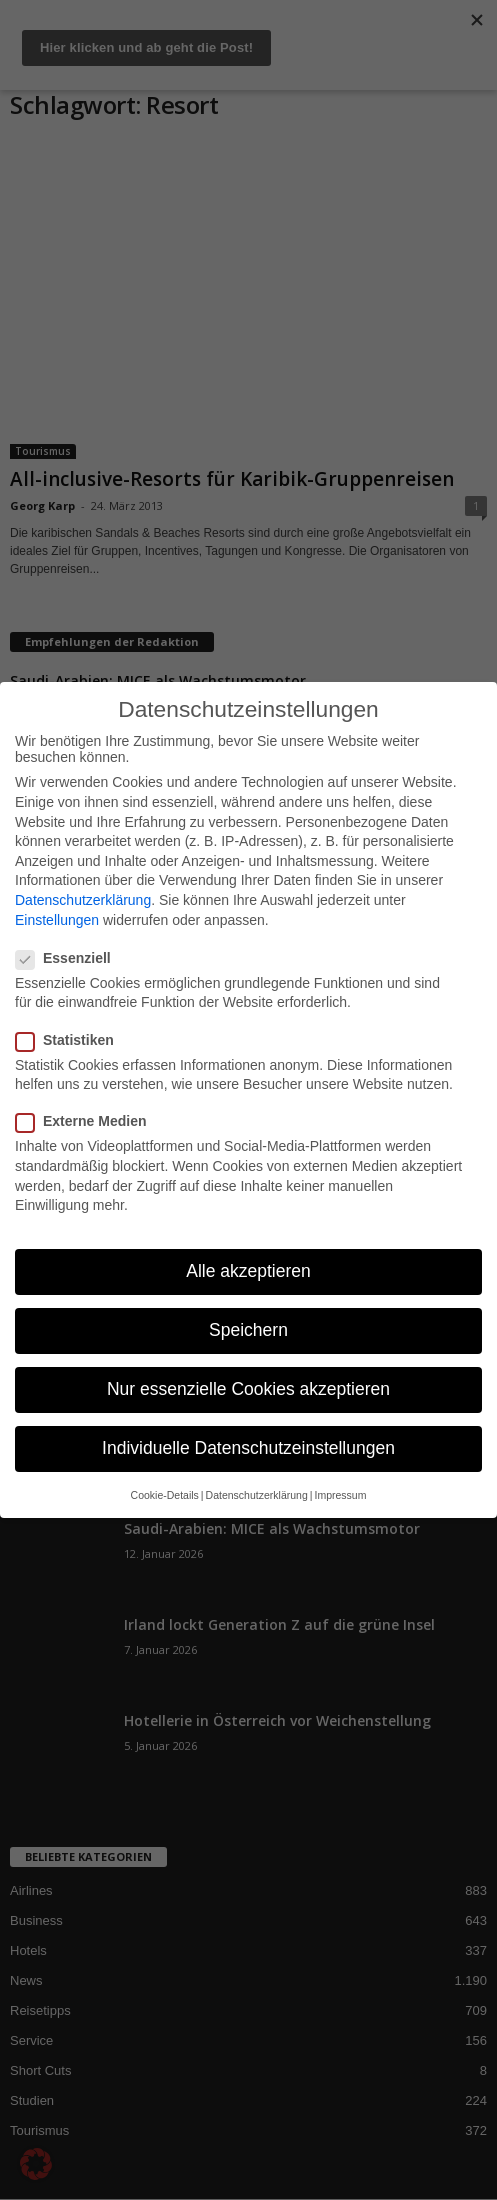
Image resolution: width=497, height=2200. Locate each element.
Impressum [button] (340, 1495)
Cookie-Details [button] (165, 1495)
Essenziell (69, 958)
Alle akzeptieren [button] (248, 1271)
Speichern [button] (248, 1330)
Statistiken (71, 1040)
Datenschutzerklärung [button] (257, 1495)
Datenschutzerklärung (83, 900)
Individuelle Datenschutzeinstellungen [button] (248, 1448)
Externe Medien (87, 1121)
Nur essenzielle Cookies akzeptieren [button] (248, 1389)
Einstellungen (57, 920)
